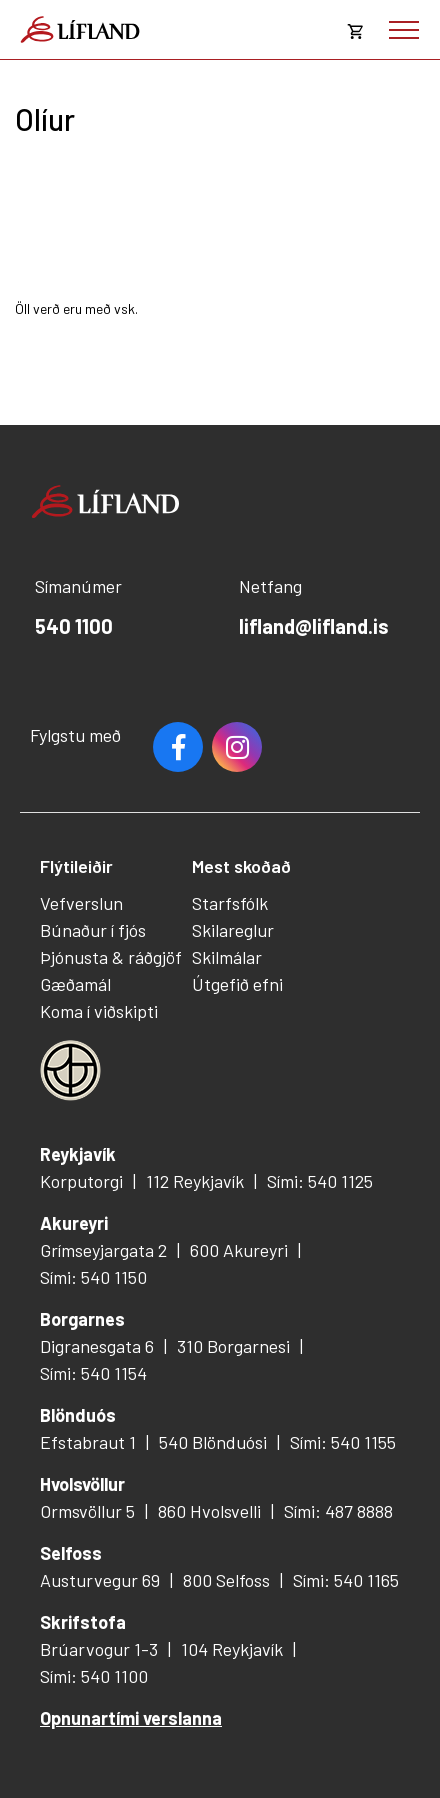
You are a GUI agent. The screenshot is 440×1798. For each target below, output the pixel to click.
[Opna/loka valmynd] (404, 30)
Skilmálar (227, 957)
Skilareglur (233, 930)
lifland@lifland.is (314, 626)
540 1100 (74, 626)
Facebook (178, 747)
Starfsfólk (230, 903)
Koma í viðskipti (99, 1011)
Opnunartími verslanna (131, 1718)
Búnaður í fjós (93, 930)
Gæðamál (75, 984)
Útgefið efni (237, 984)
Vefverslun (81, 903)
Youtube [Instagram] (237, 747)
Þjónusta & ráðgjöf (111, 957)
